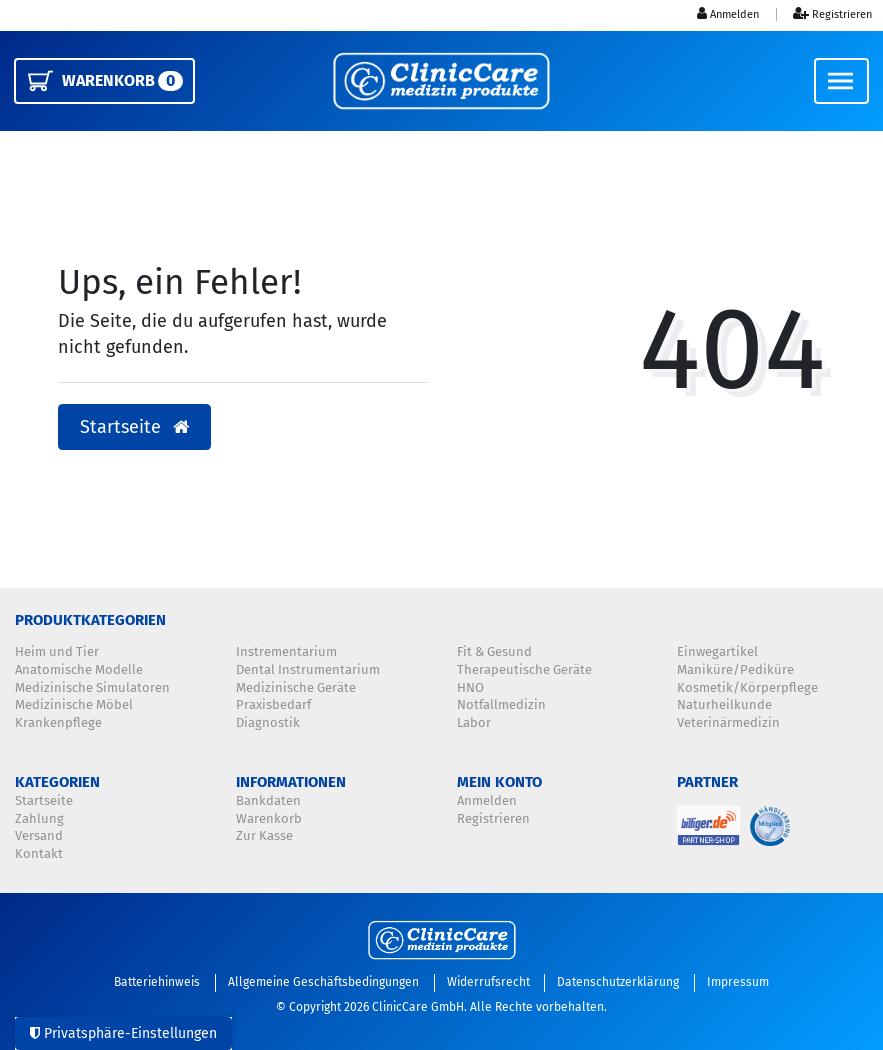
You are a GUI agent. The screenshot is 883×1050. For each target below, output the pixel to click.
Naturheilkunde (724, 705)
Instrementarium (286, 652)
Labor (474, 723)
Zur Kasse (264, 836)
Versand (39, 836)
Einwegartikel (717, 652)
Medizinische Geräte (296, 688)
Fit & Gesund (494, 652)
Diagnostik (268, 723)
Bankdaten (268, 801)
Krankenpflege (58, 723)
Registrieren (493, 819)
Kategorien (57, 782)
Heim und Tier (57, 652)
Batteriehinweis (157, 982)
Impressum (738, 982)
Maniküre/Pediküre (735, 670)
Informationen (291, 782)
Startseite (44, 801)
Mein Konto (499, 782)
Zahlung (39, 819)
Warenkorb (269, 819)
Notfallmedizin (501, 705)
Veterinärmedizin (728, 723)
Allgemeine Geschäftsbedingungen (323, 982)
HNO (470, 688)
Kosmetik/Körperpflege (747, 688)
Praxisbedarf (273, 705)
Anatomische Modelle (79, 670)
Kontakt (39, 854)
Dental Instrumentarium (308, 670)
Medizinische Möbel (74, 705)
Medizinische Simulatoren (92, 688)
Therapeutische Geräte (524, 670)
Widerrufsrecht (488, 982)
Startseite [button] (134, 427)
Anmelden (487, 801)
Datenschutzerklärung (618, 982)
